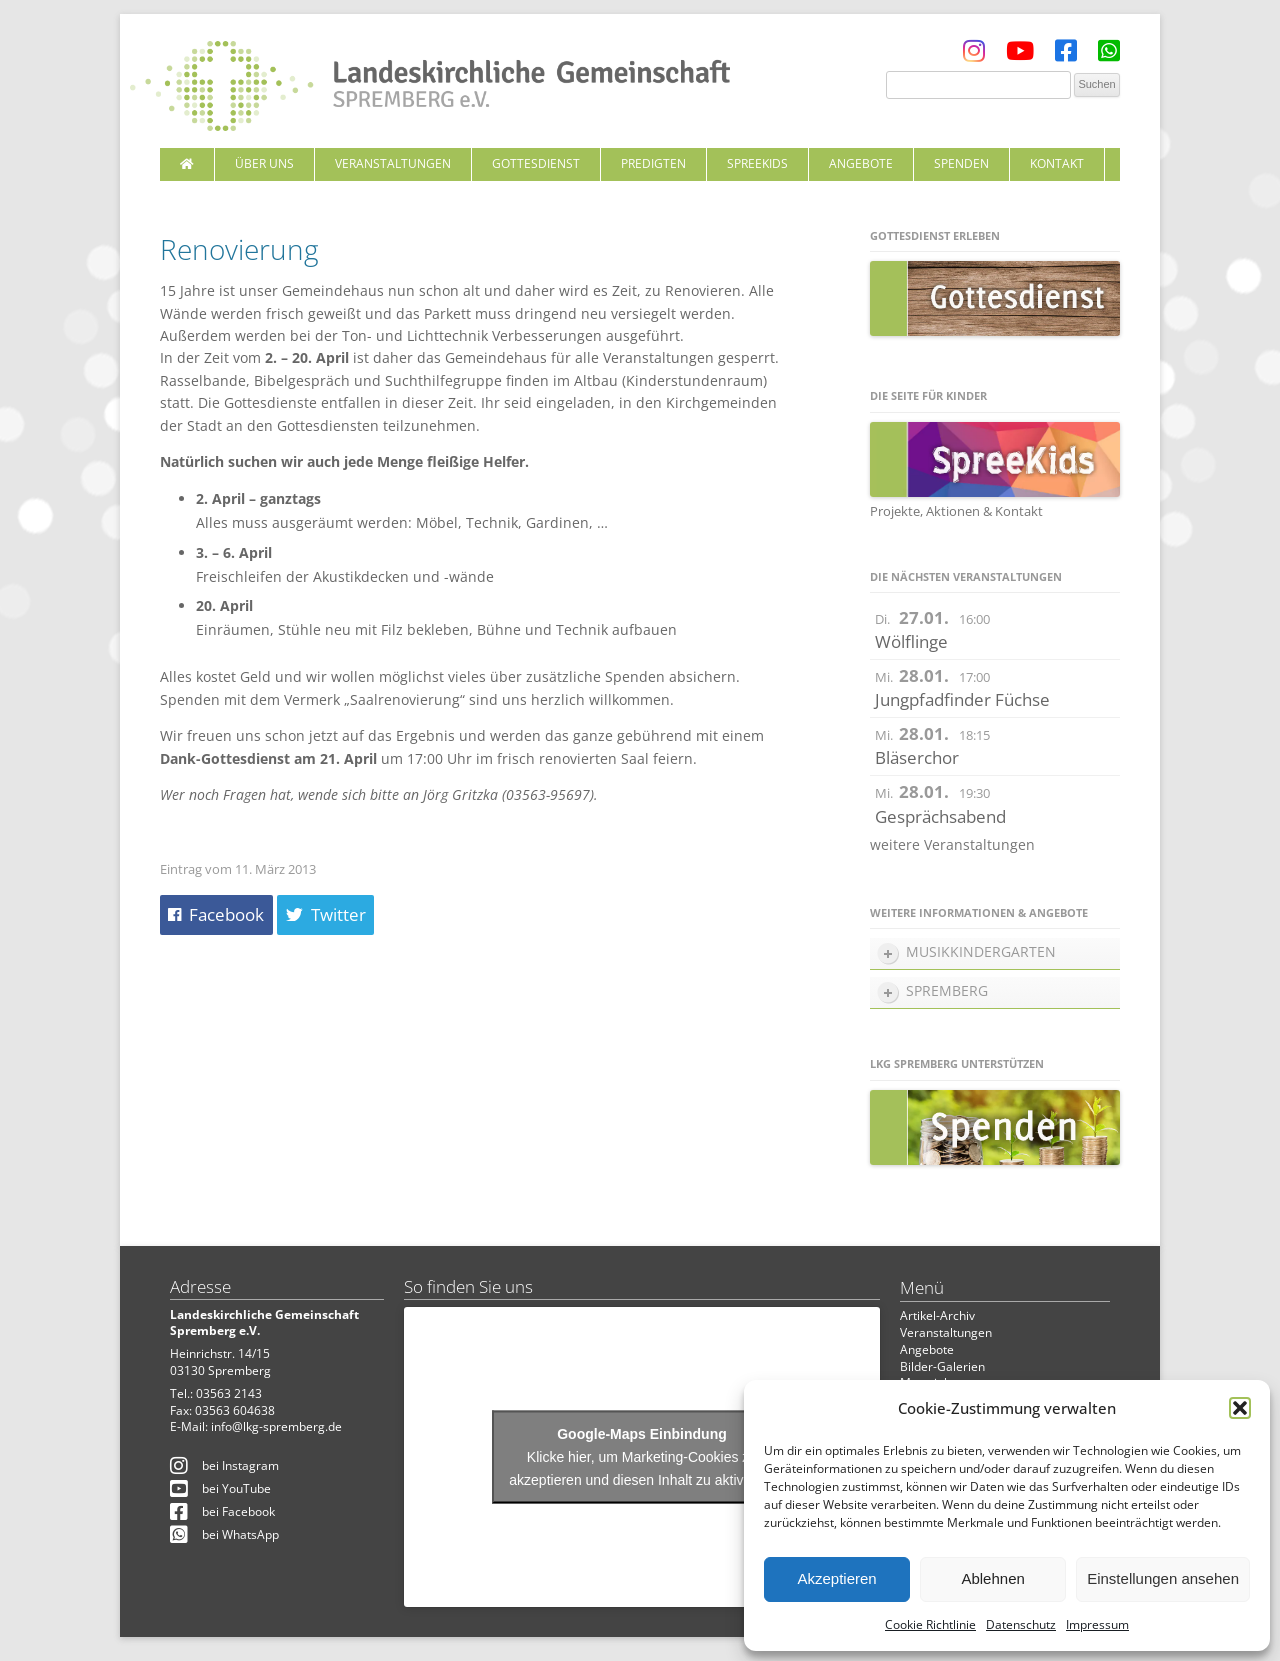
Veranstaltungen (393, 163)
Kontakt (1057, 163)
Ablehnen (992, 1578)
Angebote (861, 163)
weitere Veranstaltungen (952, 844)
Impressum (1097, 1624)
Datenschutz (1021, 1624)
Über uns (264, 163)
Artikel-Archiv (937, 1315)
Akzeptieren (836, 1578)
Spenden (961, 163)
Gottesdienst (536, 163)
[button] (1240, 1408)
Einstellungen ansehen (1163, 1578)
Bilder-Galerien (942, 1366)
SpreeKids (757, 163)
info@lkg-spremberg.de (276, 1426)
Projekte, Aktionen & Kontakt (956, 511)
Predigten (653, 163)
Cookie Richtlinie (930, 1624)
